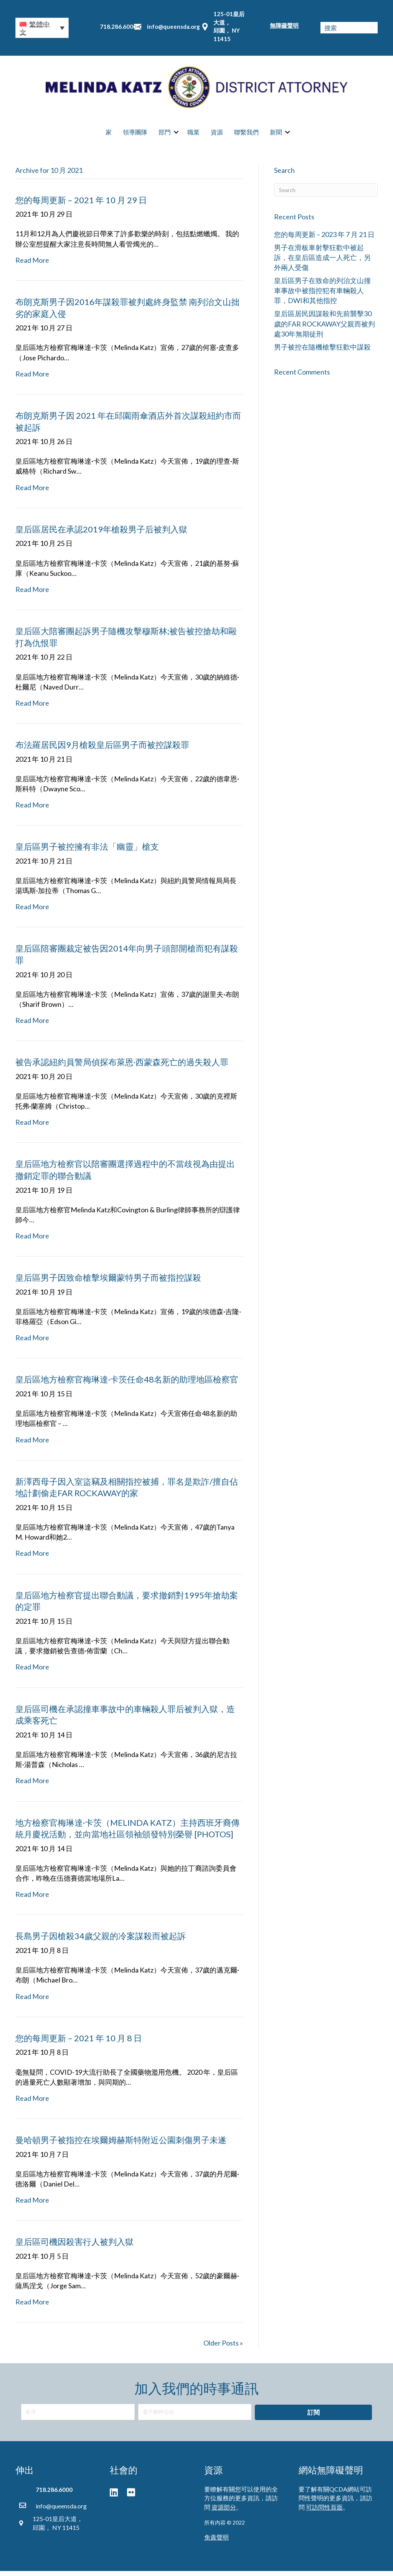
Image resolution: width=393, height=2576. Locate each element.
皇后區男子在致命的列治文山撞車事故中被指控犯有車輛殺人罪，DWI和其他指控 (322, 295)
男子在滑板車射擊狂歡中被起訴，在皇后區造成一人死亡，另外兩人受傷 (322, 262)
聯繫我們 (246, 135)
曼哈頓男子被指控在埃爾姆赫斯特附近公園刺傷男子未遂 (120, 2144)
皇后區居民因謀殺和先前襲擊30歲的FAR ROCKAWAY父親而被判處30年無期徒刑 (324, 328)
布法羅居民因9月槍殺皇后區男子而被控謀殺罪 (102, 749)
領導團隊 (135, 135)
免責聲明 (216, 2542)
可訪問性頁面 (324, 2511)
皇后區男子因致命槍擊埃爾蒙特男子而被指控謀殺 (108, 1282)
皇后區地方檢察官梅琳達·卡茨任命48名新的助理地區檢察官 (126, 1384)
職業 (193, 135)
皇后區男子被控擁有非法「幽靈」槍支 (87, 851)
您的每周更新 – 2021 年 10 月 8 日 (78, 2042)
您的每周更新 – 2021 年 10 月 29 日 (81, 204)
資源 (217, 135)
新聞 (276, 135)
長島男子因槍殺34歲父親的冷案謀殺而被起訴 (100, 1941)
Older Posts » (223, 2348)
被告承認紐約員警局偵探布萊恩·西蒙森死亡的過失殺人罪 (121, 1067)
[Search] (326, 194)
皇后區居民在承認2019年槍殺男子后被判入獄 (101, 534)
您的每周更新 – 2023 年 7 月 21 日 (324, 239)
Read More (32, 264)
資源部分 (223, 2511)
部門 (165, 135)
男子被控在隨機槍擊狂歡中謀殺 (322, 351)
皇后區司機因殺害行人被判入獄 (74, 2246)
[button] (42, 28)
